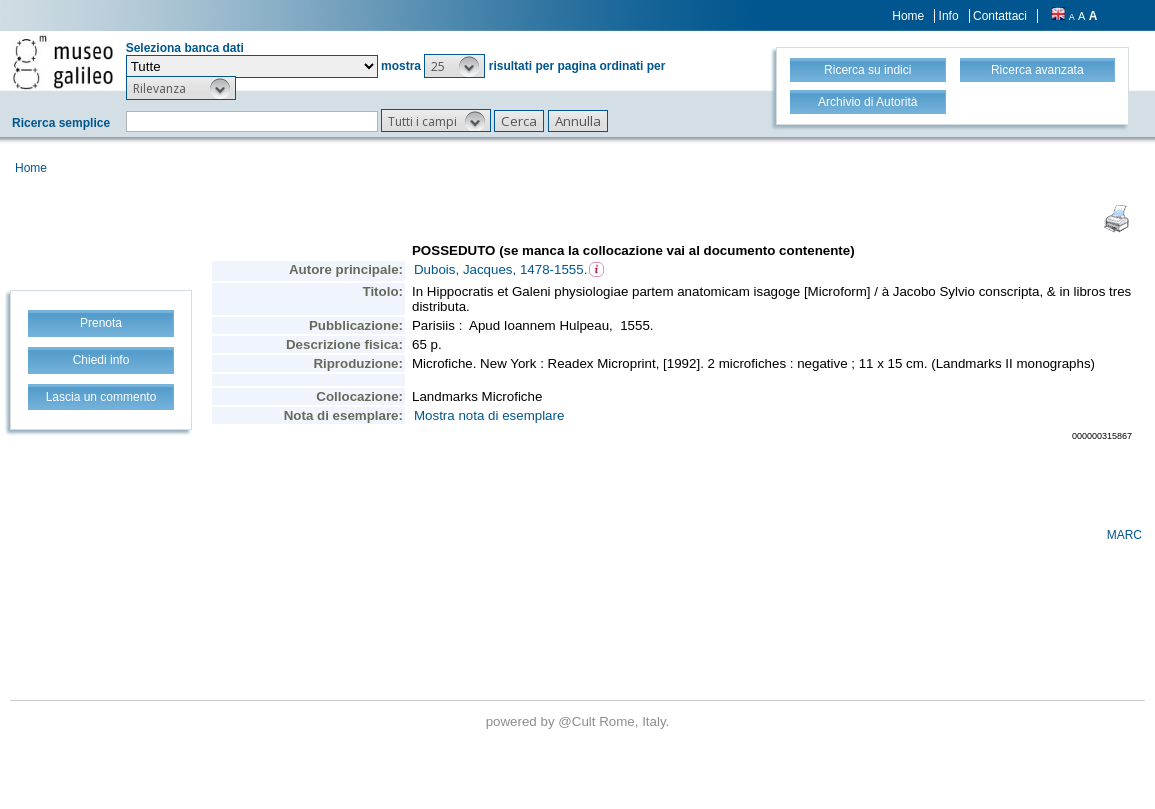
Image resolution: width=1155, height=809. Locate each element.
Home (908, 16)
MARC (1124, 535)
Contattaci (1000, 16)
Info (949, 16)
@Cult (578, 721)
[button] (454, 66)
